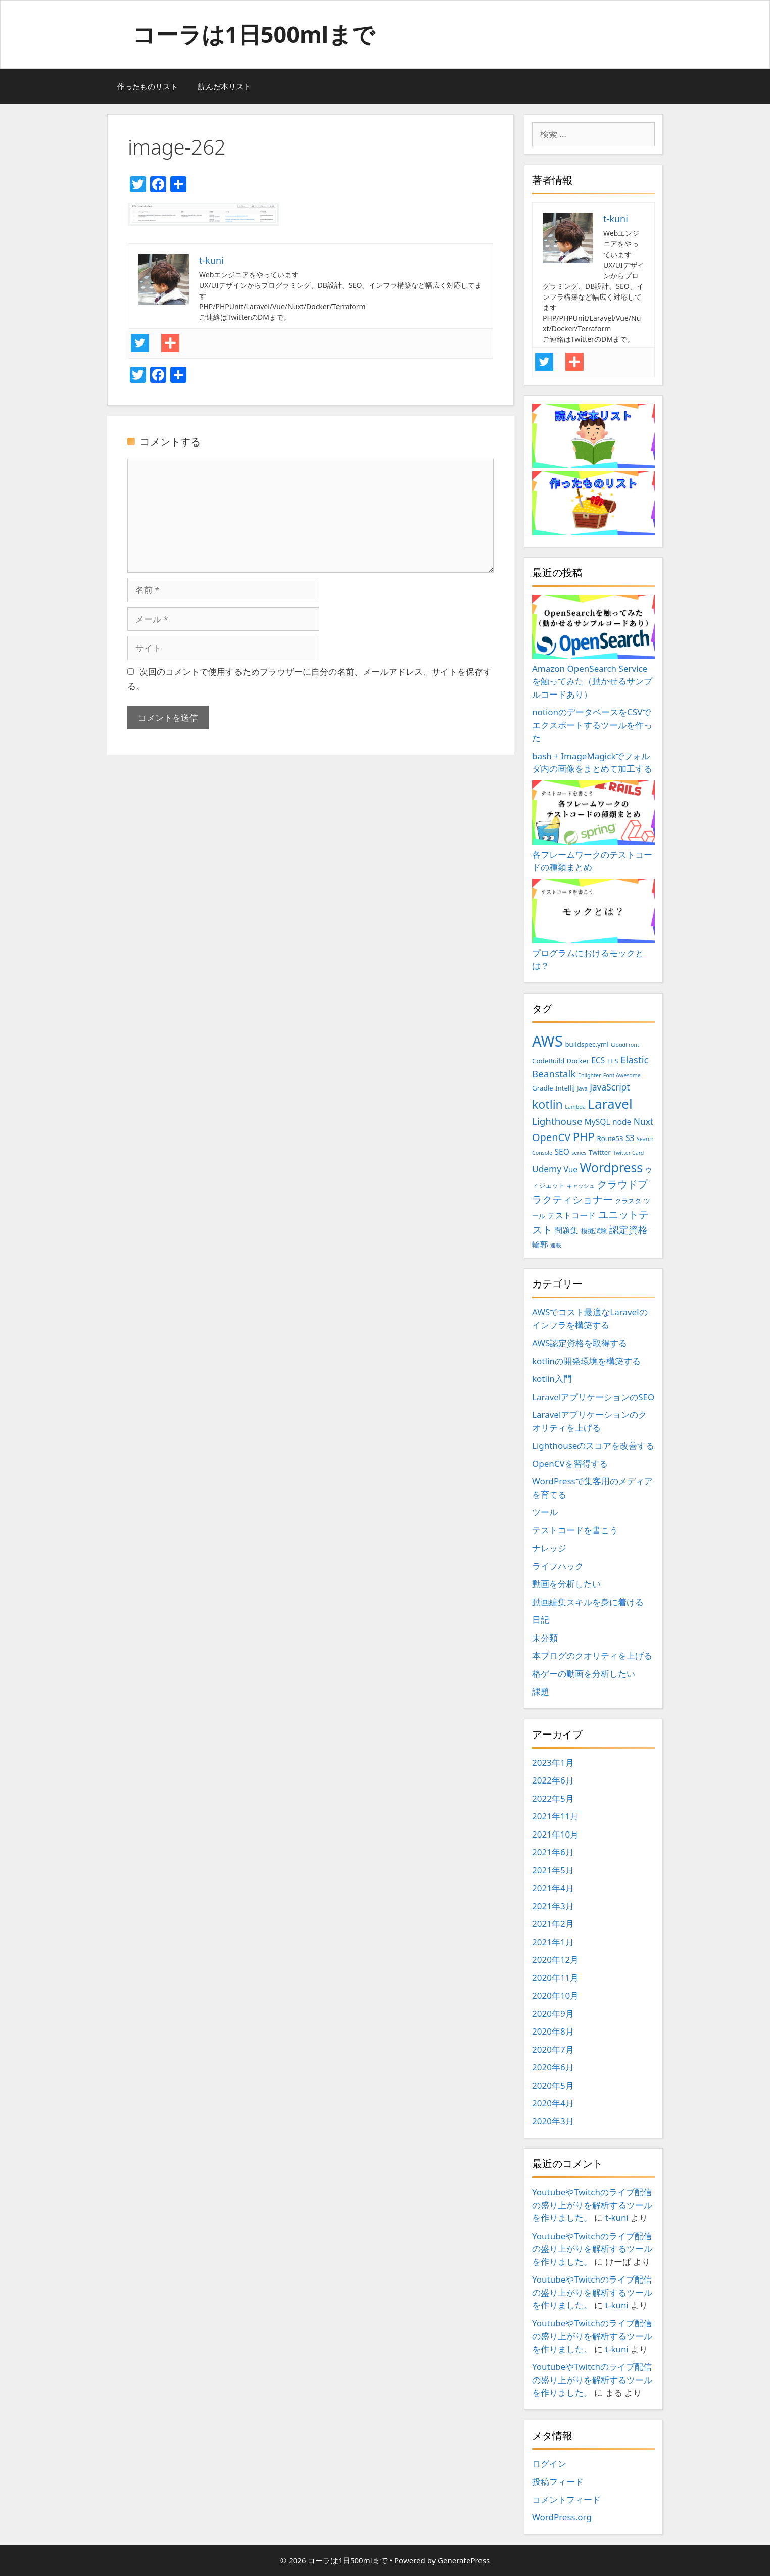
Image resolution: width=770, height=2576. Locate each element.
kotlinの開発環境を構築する (586, 1361)
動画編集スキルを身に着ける (588, 1602)
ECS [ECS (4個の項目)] (598, 1060)
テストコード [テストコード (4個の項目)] (571, 1215)
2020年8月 (553, 2031)
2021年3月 (553, 1906)
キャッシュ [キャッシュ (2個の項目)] (581, 1186)
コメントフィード (566, 2499)
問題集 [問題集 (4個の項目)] (566, 1230)
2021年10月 (555, 1834)
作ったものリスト (147, 86)
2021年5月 (553, 1870)
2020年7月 (553, 2049)
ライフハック (558, 1566)
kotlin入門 (552, 1378)
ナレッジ (549, 1548)
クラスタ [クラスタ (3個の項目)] (628, 1200)
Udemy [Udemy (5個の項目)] (546, 1169)
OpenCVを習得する (570, 1463)
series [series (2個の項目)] (578, 1152)
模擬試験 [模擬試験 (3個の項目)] (594, 1230)
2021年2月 (553, 1923)
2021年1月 (553, 1942)
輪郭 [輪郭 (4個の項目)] (540, 1244)
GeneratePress (464, 2560)
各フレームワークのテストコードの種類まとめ (593, 826)
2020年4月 (553, 2103)
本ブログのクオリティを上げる (592, 1655)
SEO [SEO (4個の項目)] (562, 1151)
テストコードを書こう (575, 1530)
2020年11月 (555, 1978)
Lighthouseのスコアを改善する (593, 1445)
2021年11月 (555, 1816)
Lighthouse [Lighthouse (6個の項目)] (557, 1121)
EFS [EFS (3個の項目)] (612, 1060)
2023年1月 (553, 1762)
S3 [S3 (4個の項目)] (629, 1138)
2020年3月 (553, 2121)
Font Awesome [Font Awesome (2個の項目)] (622, 1075)
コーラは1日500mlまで (253, 34)
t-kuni (617, 2217)
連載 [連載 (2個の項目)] (555, 1245)
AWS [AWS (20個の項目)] (547, 1041)
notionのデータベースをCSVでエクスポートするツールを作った (592, 725)
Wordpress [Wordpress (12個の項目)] (611, 1167)
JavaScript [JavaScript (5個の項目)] (610, 1087)
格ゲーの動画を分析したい (583, 1673)
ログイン (549, 2463)
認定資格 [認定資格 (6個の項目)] (628, 1229)
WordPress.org (562, 2517)
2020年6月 (553, 2067)
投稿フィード (558, 2481)
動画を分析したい (566, 1584)
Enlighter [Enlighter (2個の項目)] (589, 1075)
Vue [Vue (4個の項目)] (571, 1169)
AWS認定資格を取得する (579, 1343)
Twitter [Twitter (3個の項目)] (600, 1152)
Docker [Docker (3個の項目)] (578, 1060)
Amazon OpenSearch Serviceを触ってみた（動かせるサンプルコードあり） (593, 647)
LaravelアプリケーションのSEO (593, 1397)
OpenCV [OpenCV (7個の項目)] (551, 1137)
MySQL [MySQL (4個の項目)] (597, 1121)
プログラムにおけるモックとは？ (593, 925)
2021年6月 (553, 1852)
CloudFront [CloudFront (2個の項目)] (625, 1044)
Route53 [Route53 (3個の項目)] (610, 1138)
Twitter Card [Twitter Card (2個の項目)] (628, 1152)
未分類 (545, 1638)
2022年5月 (553, 1798)
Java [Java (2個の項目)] (582, 1088)
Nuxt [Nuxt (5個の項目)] (643, 1121)
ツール (545, 1512)
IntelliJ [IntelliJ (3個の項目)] (565, 1088)
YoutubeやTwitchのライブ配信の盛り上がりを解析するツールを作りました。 (592, 2204)
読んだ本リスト (224, 86)
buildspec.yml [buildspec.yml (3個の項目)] (586, 1044)
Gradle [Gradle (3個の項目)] (542, 1088)
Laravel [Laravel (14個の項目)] (610, 1104)
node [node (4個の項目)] (621, 1121)
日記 (540, 1619)
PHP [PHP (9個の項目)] (584, 1137)
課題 (540, 1691)
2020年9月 (553, 2013)
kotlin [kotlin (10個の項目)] (547, 1104)
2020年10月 (555, 1995)
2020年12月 (555, 1959)
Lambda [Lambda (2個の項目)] (575, 1106)
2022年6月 (553, 1780)
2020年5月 (553, 2085)
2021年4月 (553, 1888)
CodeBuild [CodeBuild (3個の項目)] (548, 1060)
